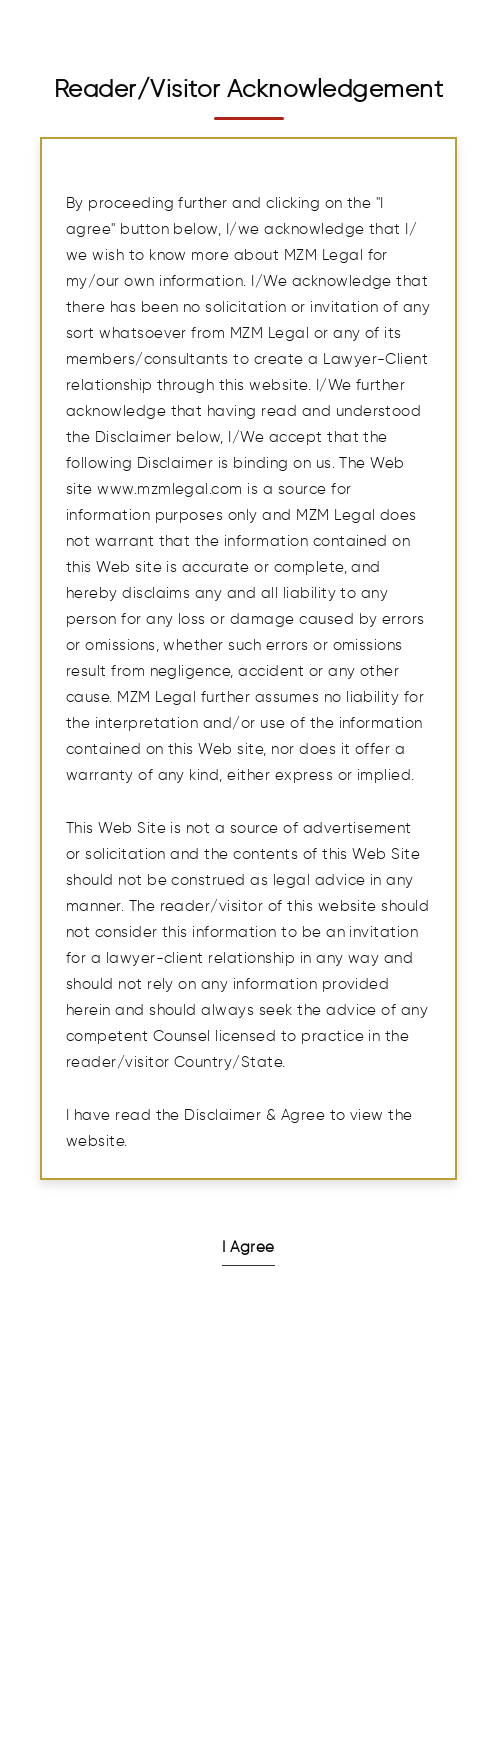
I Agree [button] (248, 1247)
